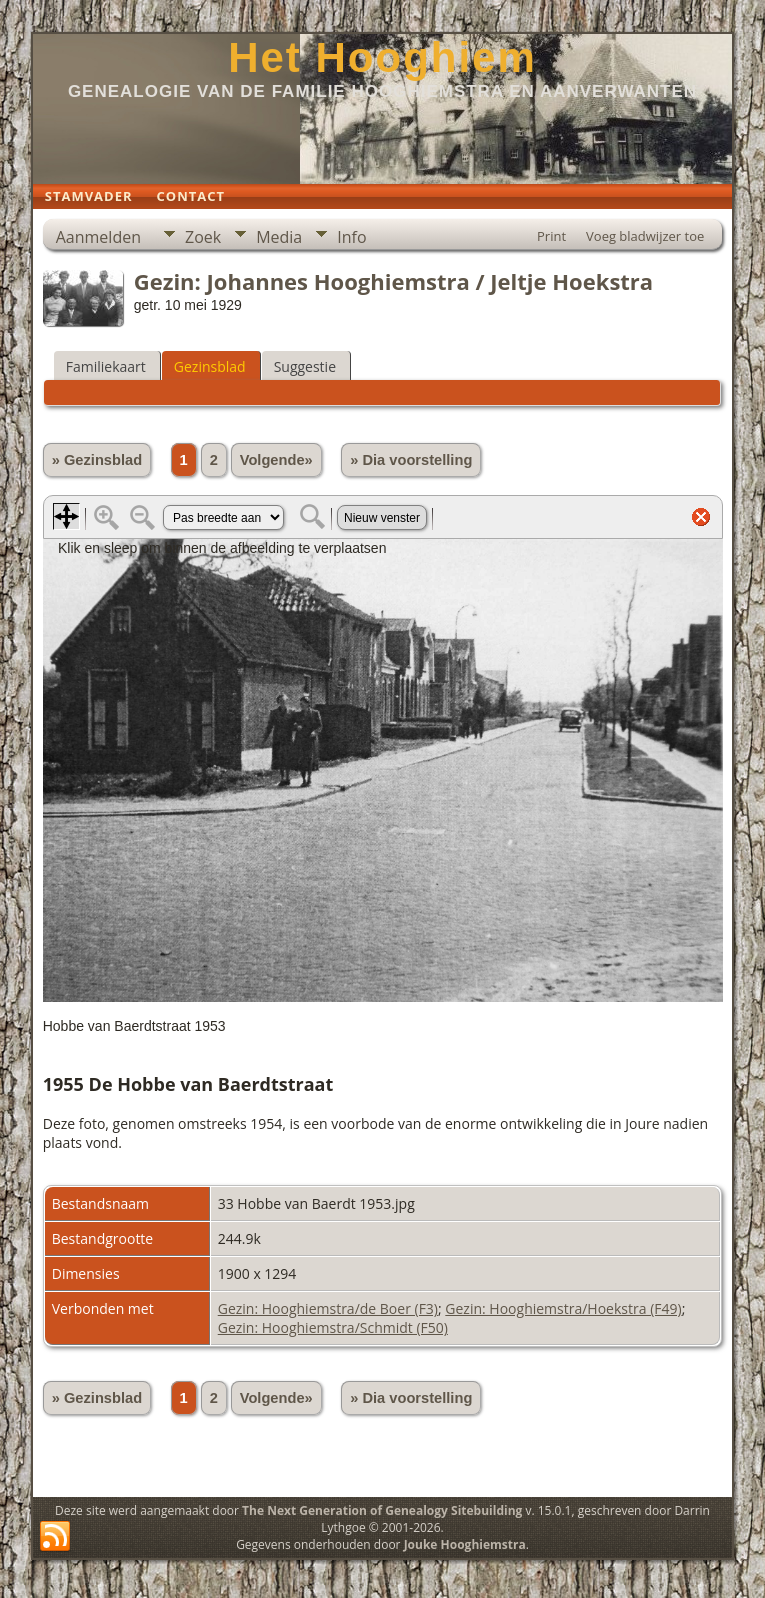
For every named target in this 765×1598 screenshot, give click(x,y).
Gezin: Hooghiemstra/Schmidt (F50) (333, 1327)
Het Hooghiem (382, 57)
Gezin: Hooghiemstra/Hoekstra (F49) (563, 1308)
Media (279, 237)
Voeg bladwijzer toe (645, 236)
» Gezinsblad (97, 460)
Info (351, 237)
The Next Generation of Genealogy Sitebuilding (382, 1510)
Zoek (203, 237)
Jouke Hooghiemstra (465, 1544)
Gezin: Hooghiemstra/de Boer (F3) (328, 1308)
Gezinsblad (210, 366)
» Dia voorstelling (411, 460)
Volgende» (276, 460)
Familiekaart (106, 366)
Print (551, 236)
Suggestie (305, 366)
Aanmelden (98, 237)
